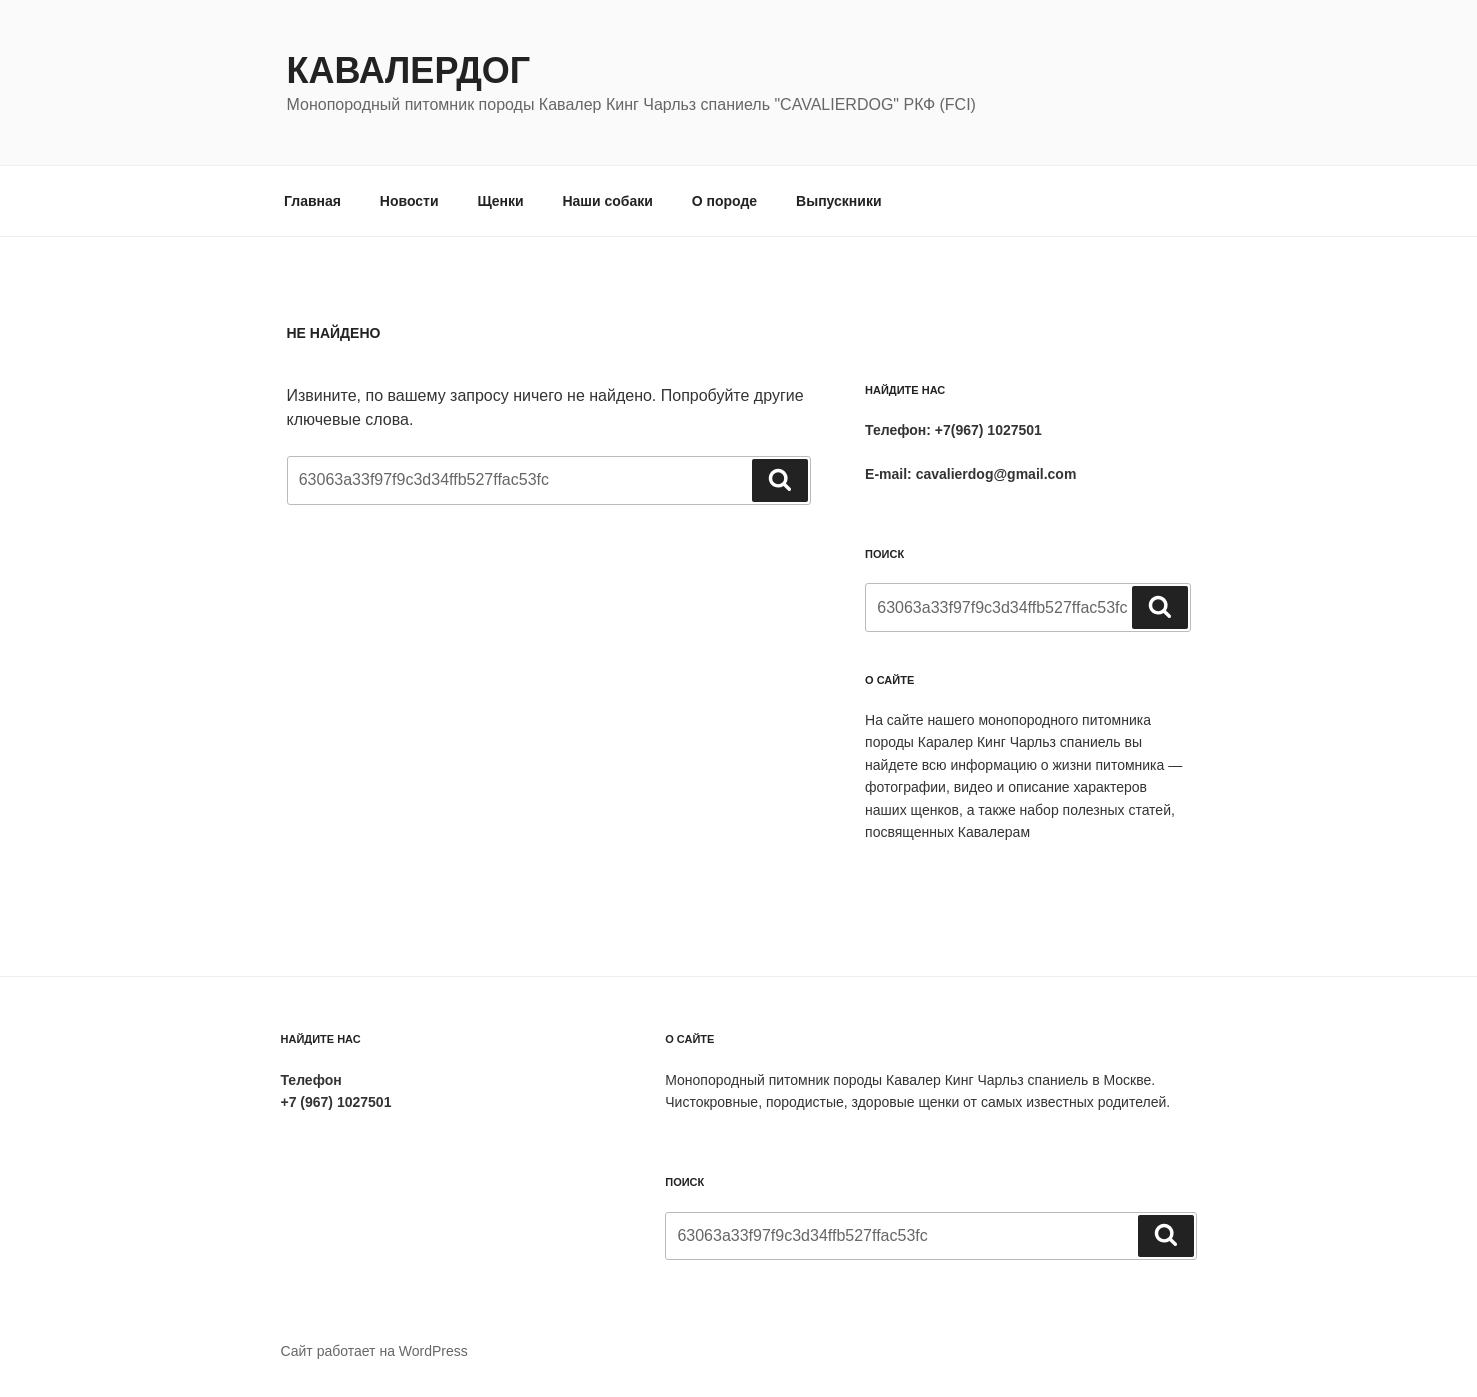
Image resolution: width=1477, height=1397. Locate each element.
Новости (409, 201)
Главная (312, 201)
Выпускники (838, 201)
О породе (724, 201)
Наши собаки (607, 201)
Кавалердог (409, 70)
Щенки (500, 201)
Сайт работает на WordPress (374, 1351)
